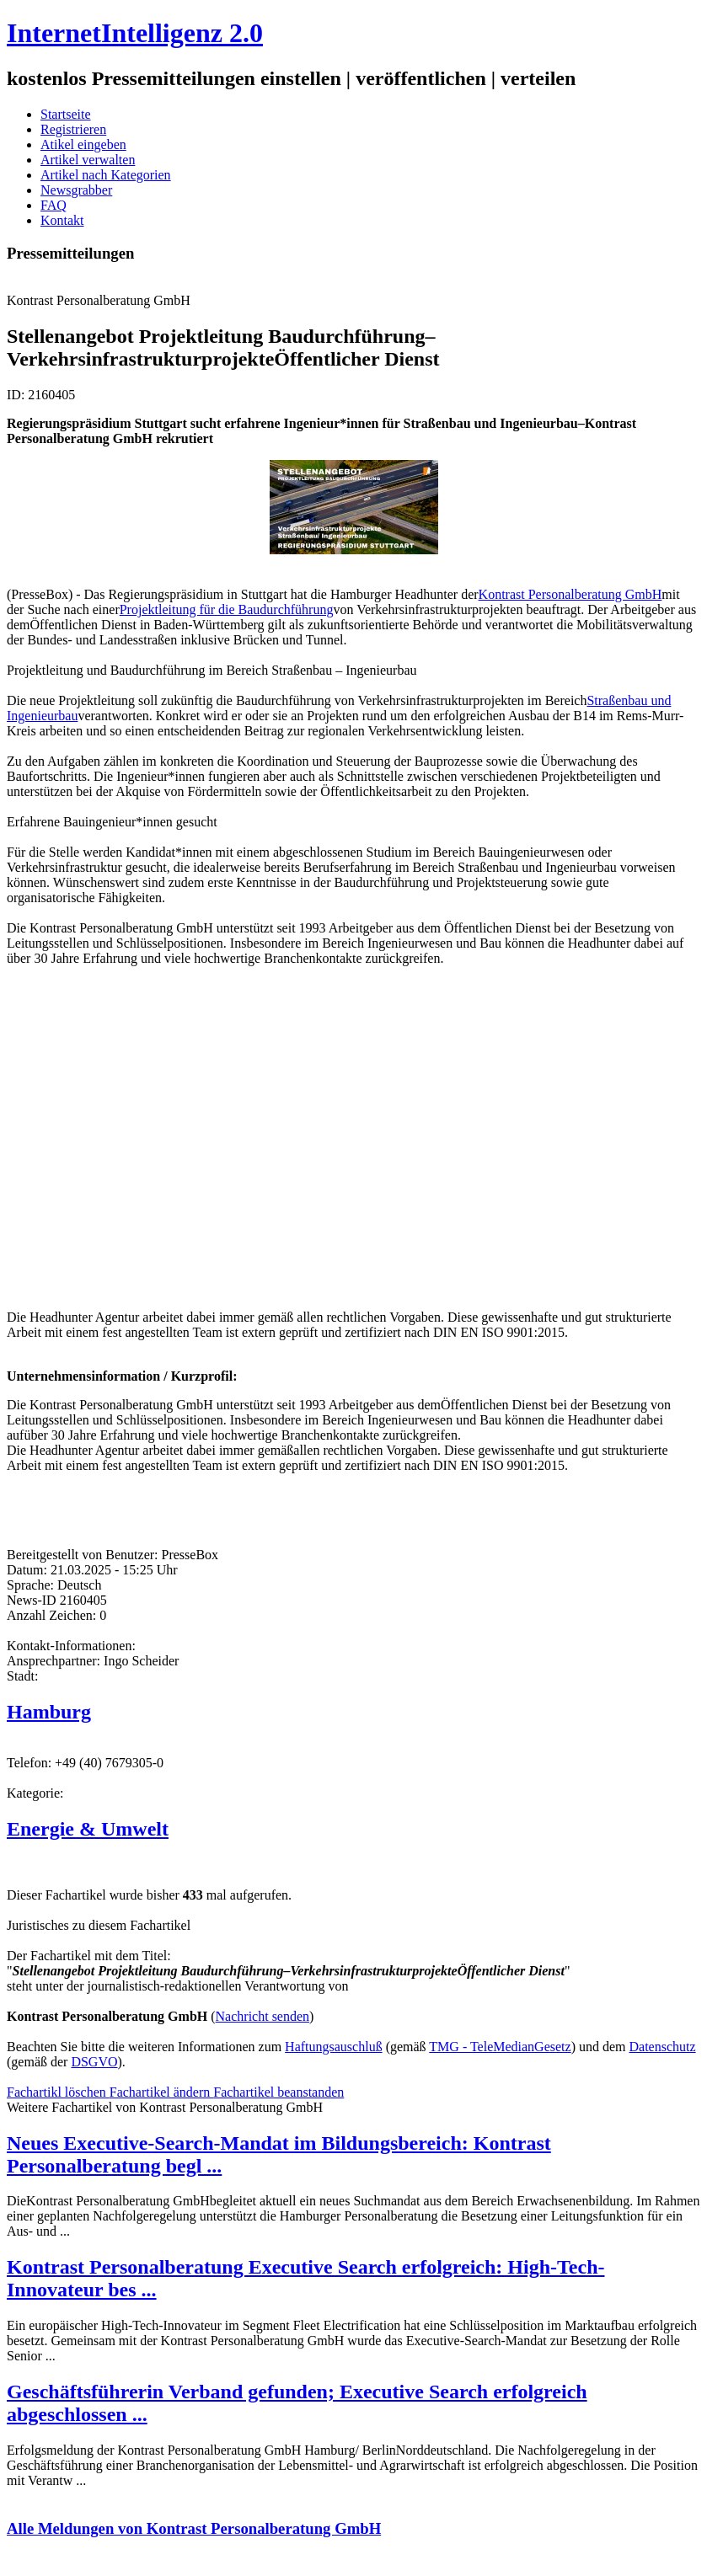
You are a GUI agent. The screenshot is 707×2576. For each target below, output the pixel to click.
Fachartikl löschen (58, 2092)
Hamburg (49, 1712)
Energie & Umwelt (88, 1829)
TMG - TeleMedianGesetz (499, 2046)
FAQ (53, 205)
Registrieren (73, 129)
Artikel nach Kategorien (105, 175)
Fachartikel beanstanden (278, 2092)
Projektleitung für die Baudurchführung (227, 609)
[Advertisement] (259, 1136)
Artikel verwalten (87, 159)
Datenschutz (662, 2046)
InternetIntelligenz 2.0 (135, 33)
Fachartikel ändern (162, 2092)
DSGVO (94, 2062)
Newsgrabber (76, 190)
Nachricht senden (263, 2016)
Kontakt (62, 220)
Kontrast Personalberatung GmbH (570, 594)
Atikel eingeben (83, 144)
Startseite (65, 114)
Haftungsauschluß (334, 2046)
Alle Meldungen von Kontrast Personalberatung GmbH (194, 2528)
